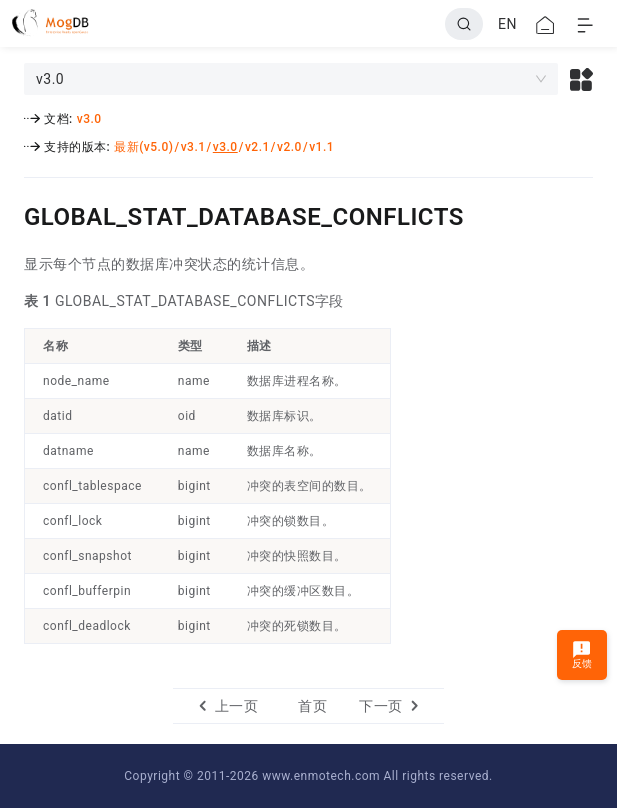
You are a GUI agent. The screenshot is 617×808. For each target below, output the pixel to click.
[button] (581, 79)
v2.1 (257, 147)
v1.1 (321, 147)
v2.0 (289, 147)
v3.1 (193, 147)
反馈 (582, 654)
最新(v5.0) (143, 147)
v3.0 (89, 119)
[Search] (464, 24)
